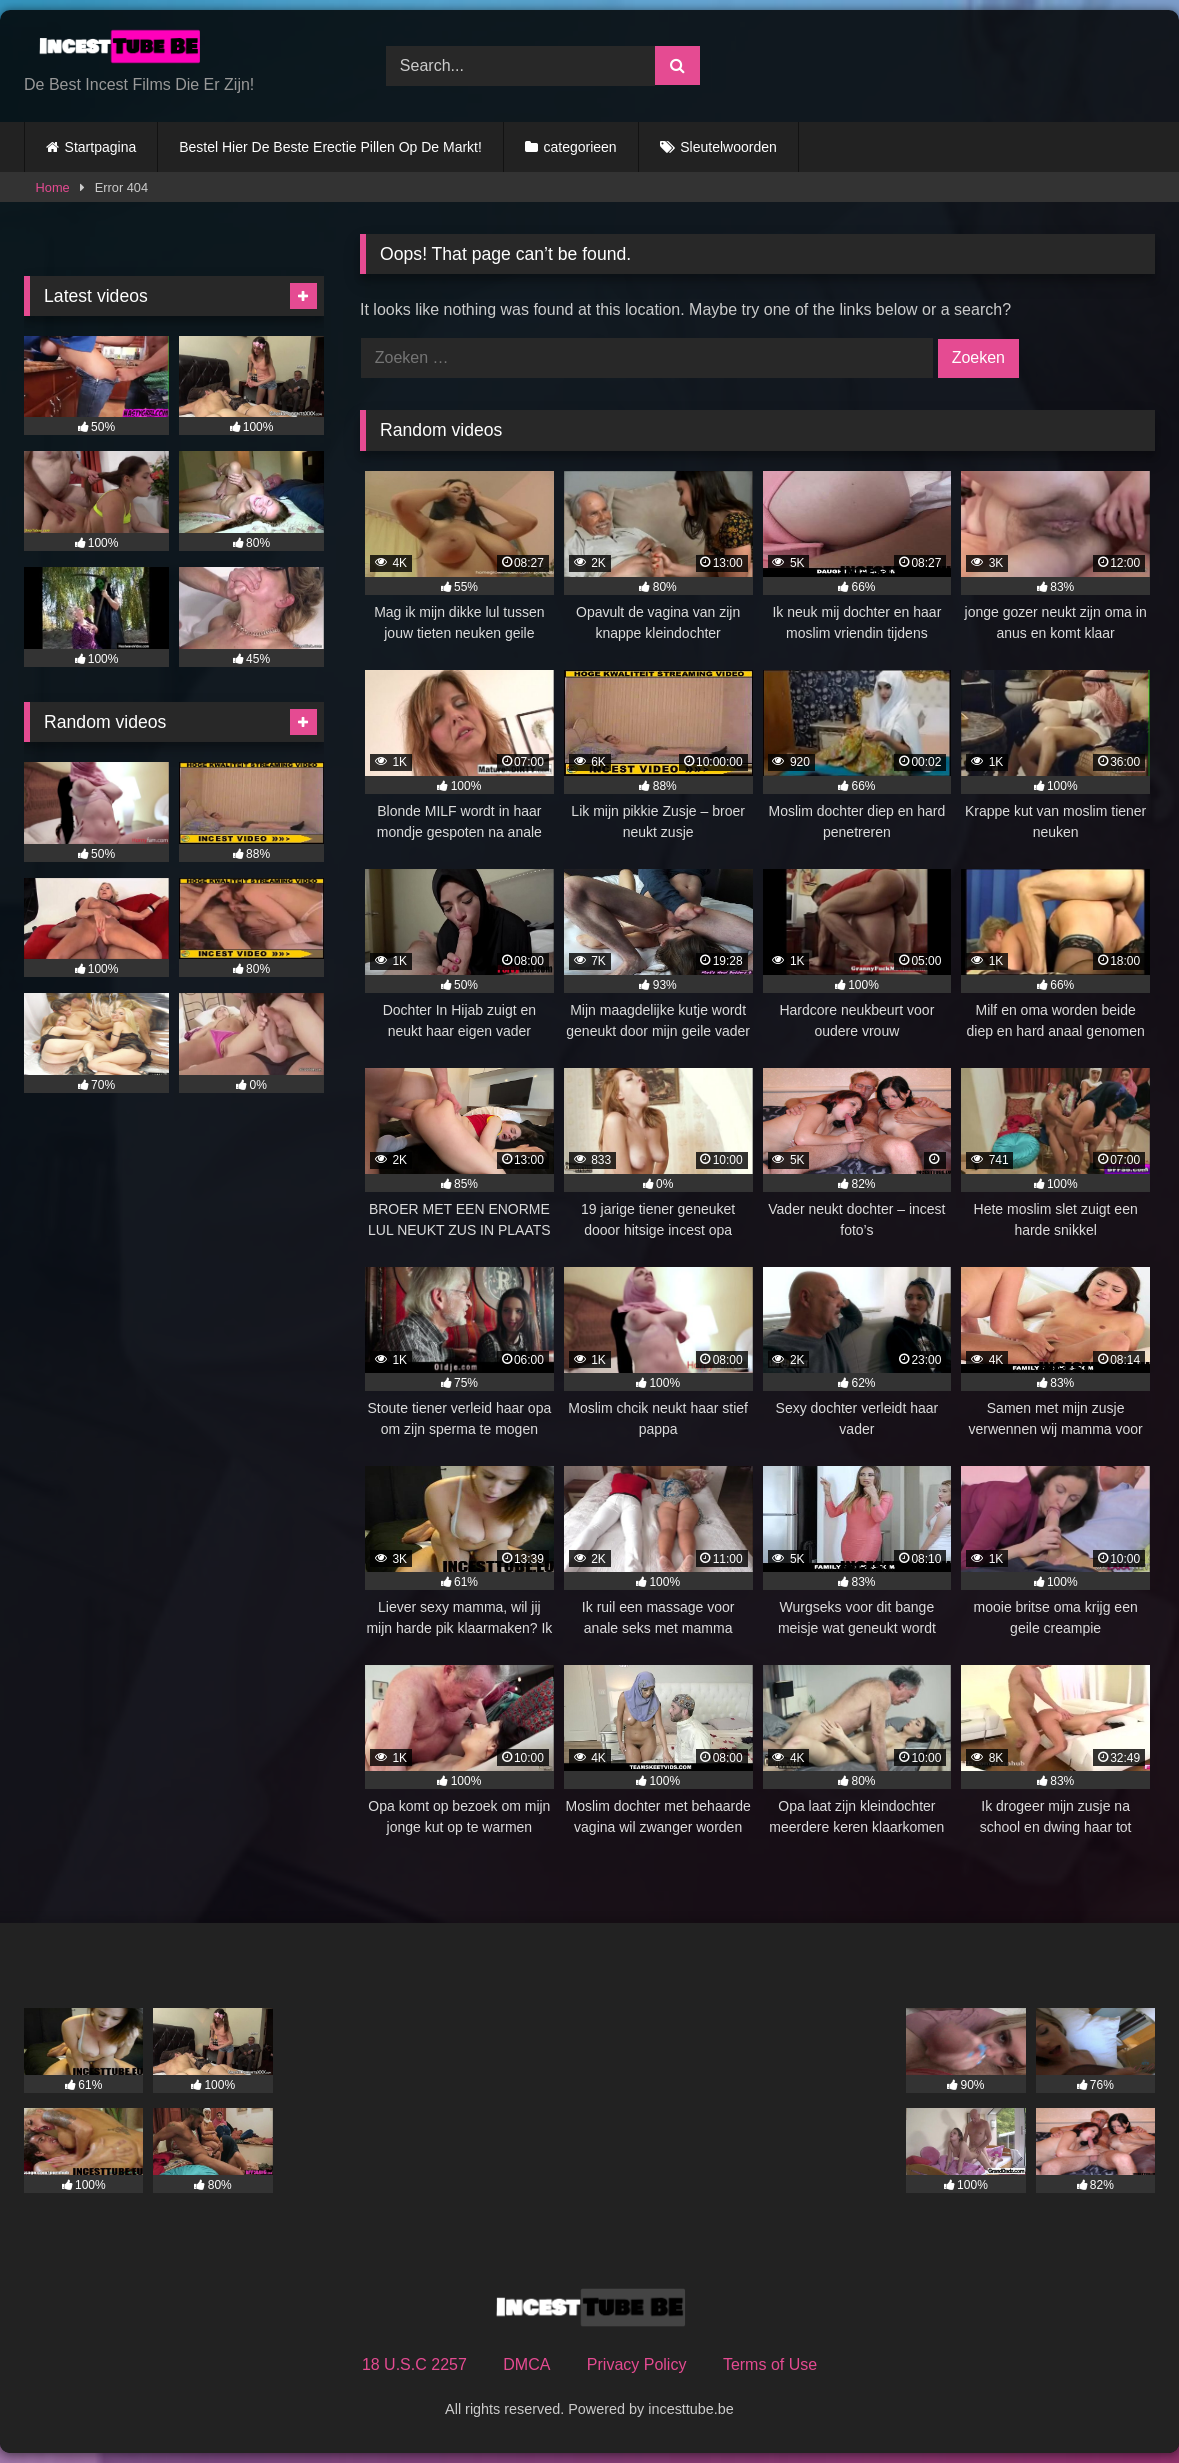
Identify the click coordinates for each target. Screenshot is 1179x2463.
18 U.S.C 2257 (414, 2364)
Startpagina (101, 147)
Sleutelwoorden (728, 147)
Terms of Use (770, 2364)
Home (53, 187)
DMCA (526, 2364)
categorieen (579, 147)
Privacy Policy (637, 2364)
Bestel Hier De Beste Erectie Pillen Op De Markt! (330, 147)
